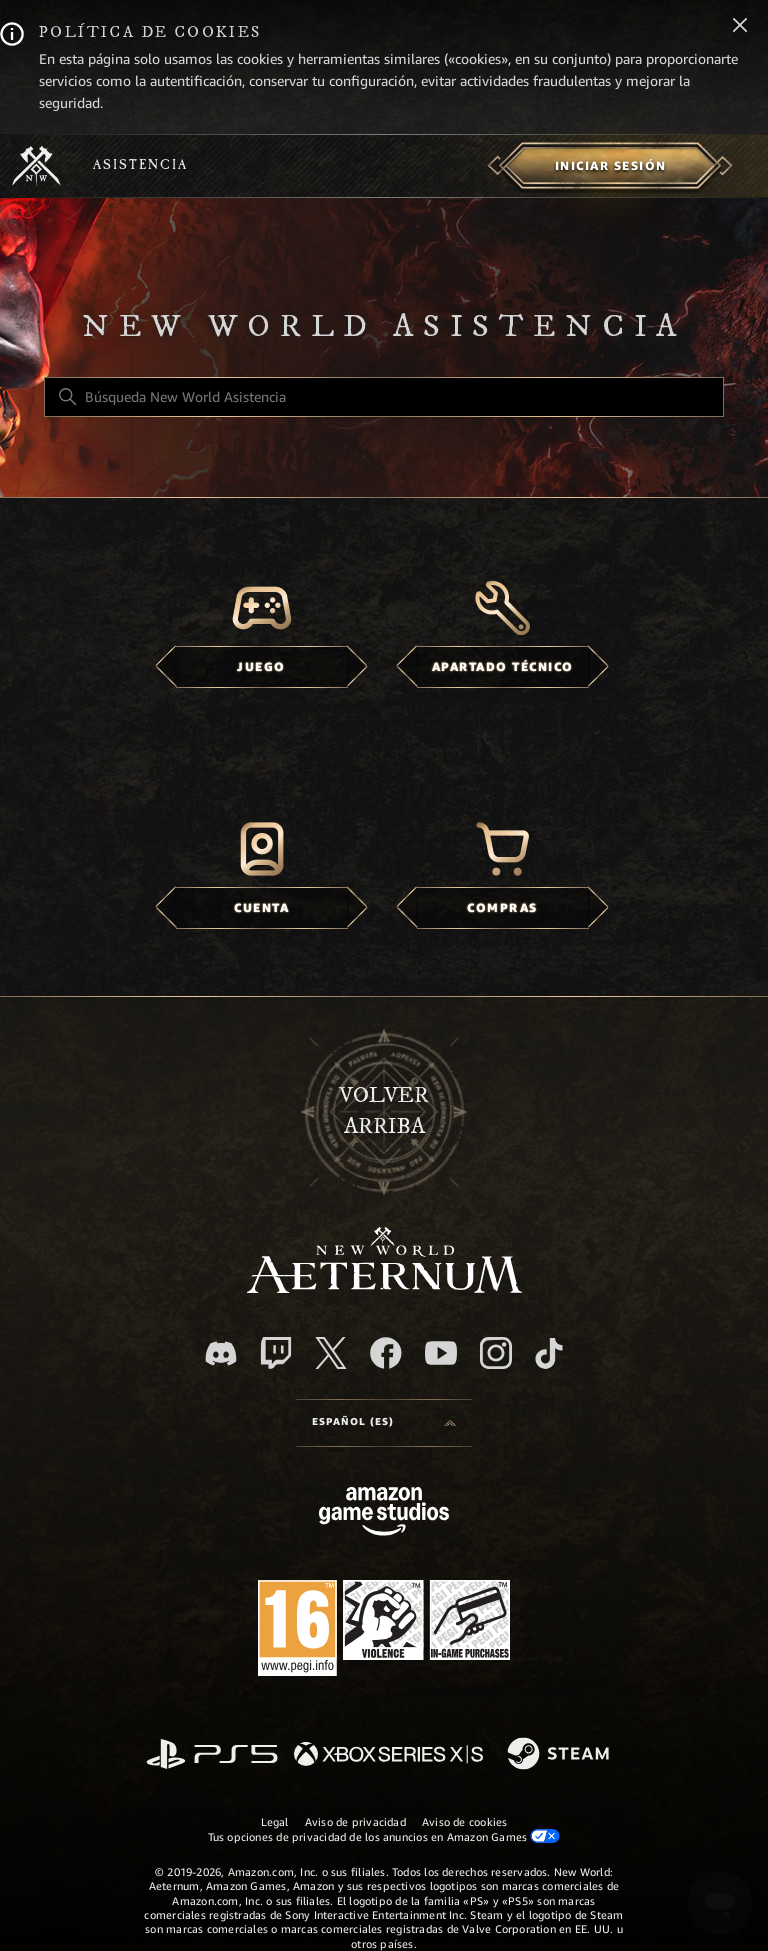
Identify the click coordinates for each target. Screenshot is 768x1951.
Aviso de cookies (465, 1822)
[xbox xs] (388, 1755)
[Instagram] (496, 1353)
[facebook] (386, 1353)
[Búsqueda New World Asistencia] (384, 397)
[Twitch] (276, 1353)
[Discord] (221, 1353)
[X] (331, 1353)
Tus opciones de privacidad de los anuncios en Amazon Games (384, 1836)
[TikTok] (549, 1353)
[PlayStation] (212, 1755)
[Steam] (560, 1755)
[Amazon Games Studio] (384, 1514)
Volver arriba (384, 1110)
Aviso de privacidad (355, 1822)
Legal (275, 1822)
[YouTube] (441, 1353)
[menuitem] (610, 166)
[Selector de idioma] (384, 1423)
